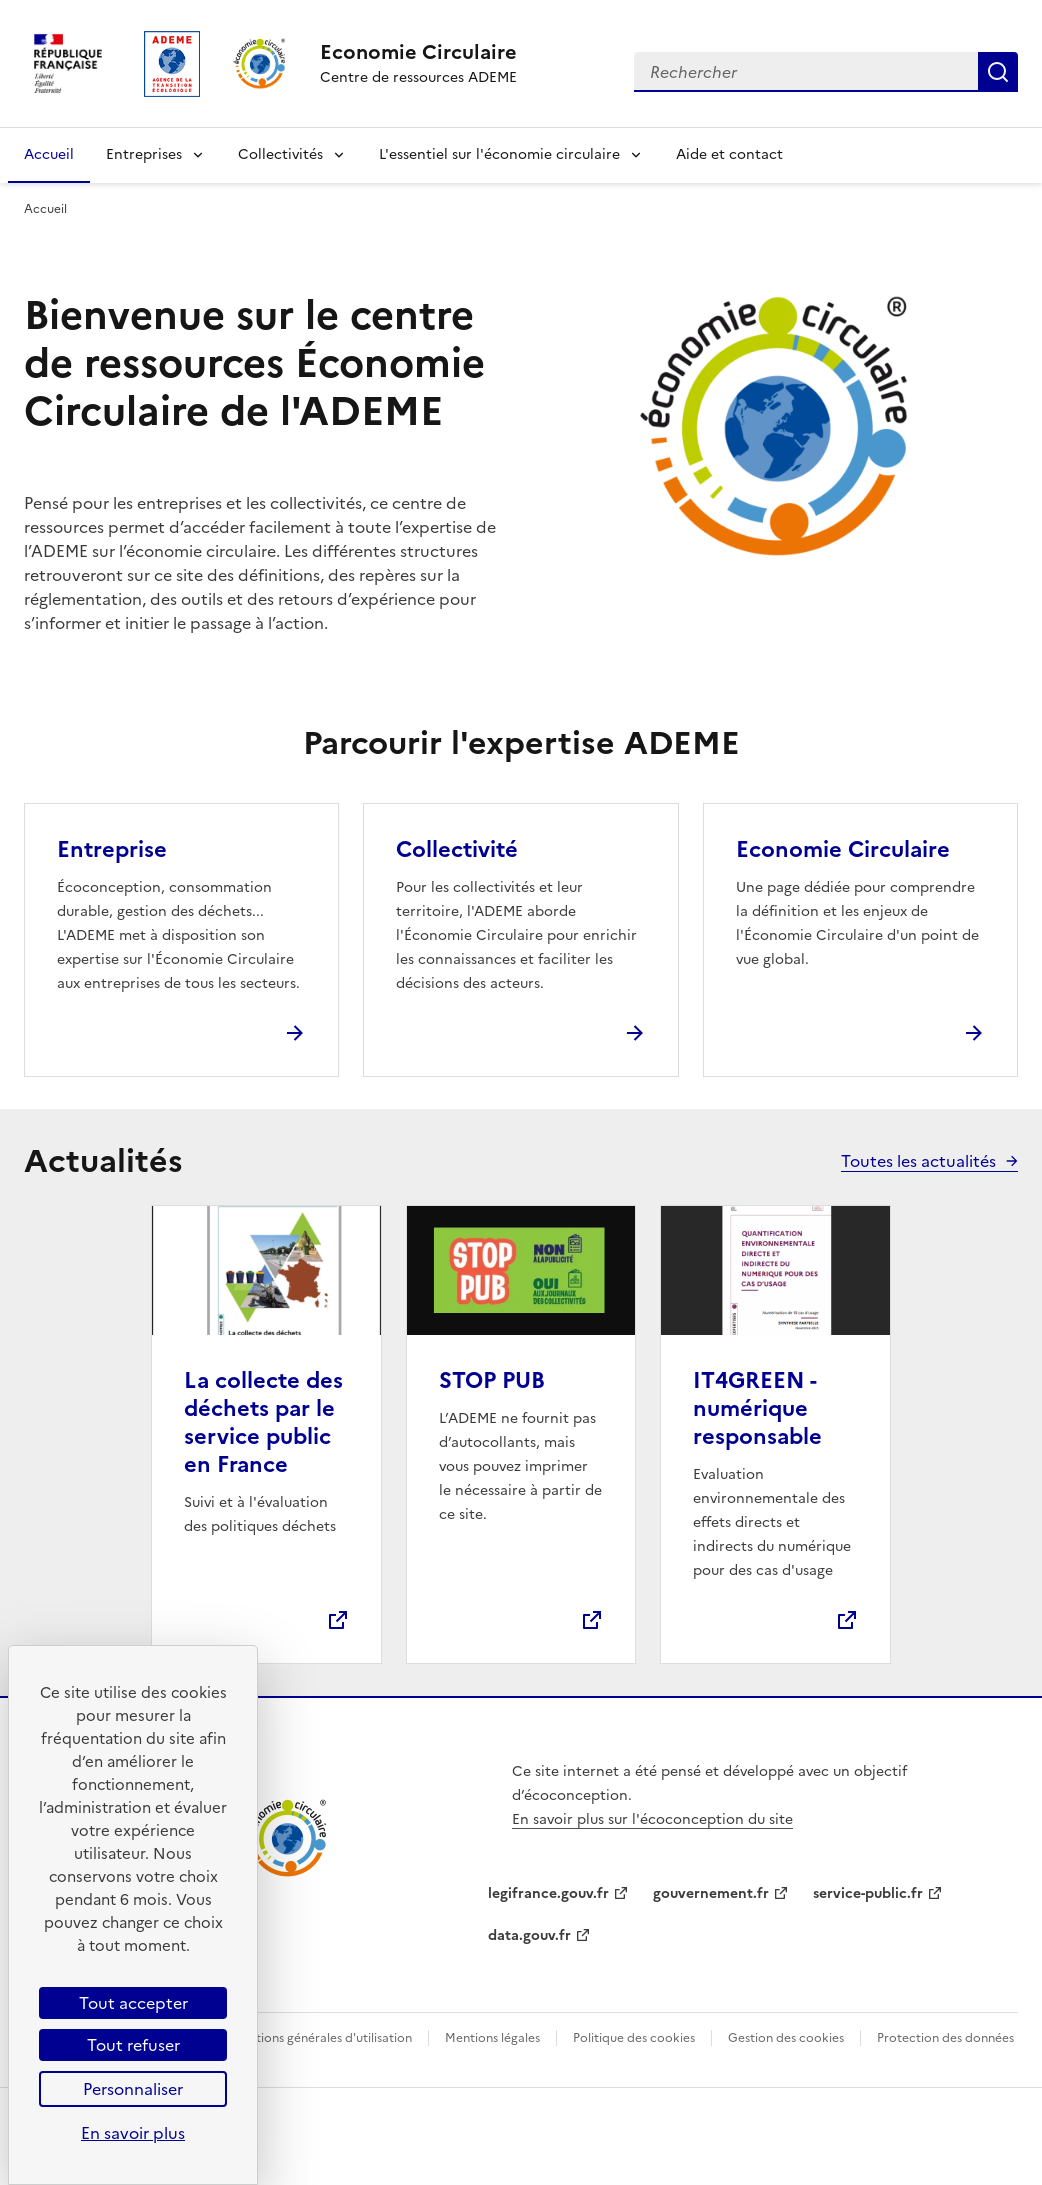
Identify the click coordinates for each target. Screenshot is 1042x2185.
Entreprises (144, 154)
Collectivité (457, 849)
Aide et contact (729, 154)
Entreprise (112, 849)
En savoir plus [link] (133, 2133)
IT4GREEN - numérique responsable (757, 1408)
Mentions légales (492, 2038)
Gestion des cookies (786, 2038)
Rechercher (998, 72)
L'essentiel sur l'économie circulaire (499, 154)
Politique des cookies (634, 2038)
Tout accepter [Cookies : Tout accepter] (133, 2003)
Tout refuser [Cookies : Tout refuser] (133, 2045)
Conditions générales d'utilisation (316, 2038)
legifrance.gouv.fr (548, 1893)
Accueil (49, 154)
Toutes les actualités (918, 1161)
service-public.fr (868, 1893)
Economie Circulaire (843, 849)
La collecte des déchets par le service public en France (263, 1422)
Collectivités (280, 154)
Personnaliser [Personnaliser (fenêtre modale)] (133, 2089)
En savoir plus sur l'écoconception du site (652, 1819)
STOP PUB (492, 1380)
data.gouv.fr (529, 1935)
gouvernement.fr (711, 1893)
